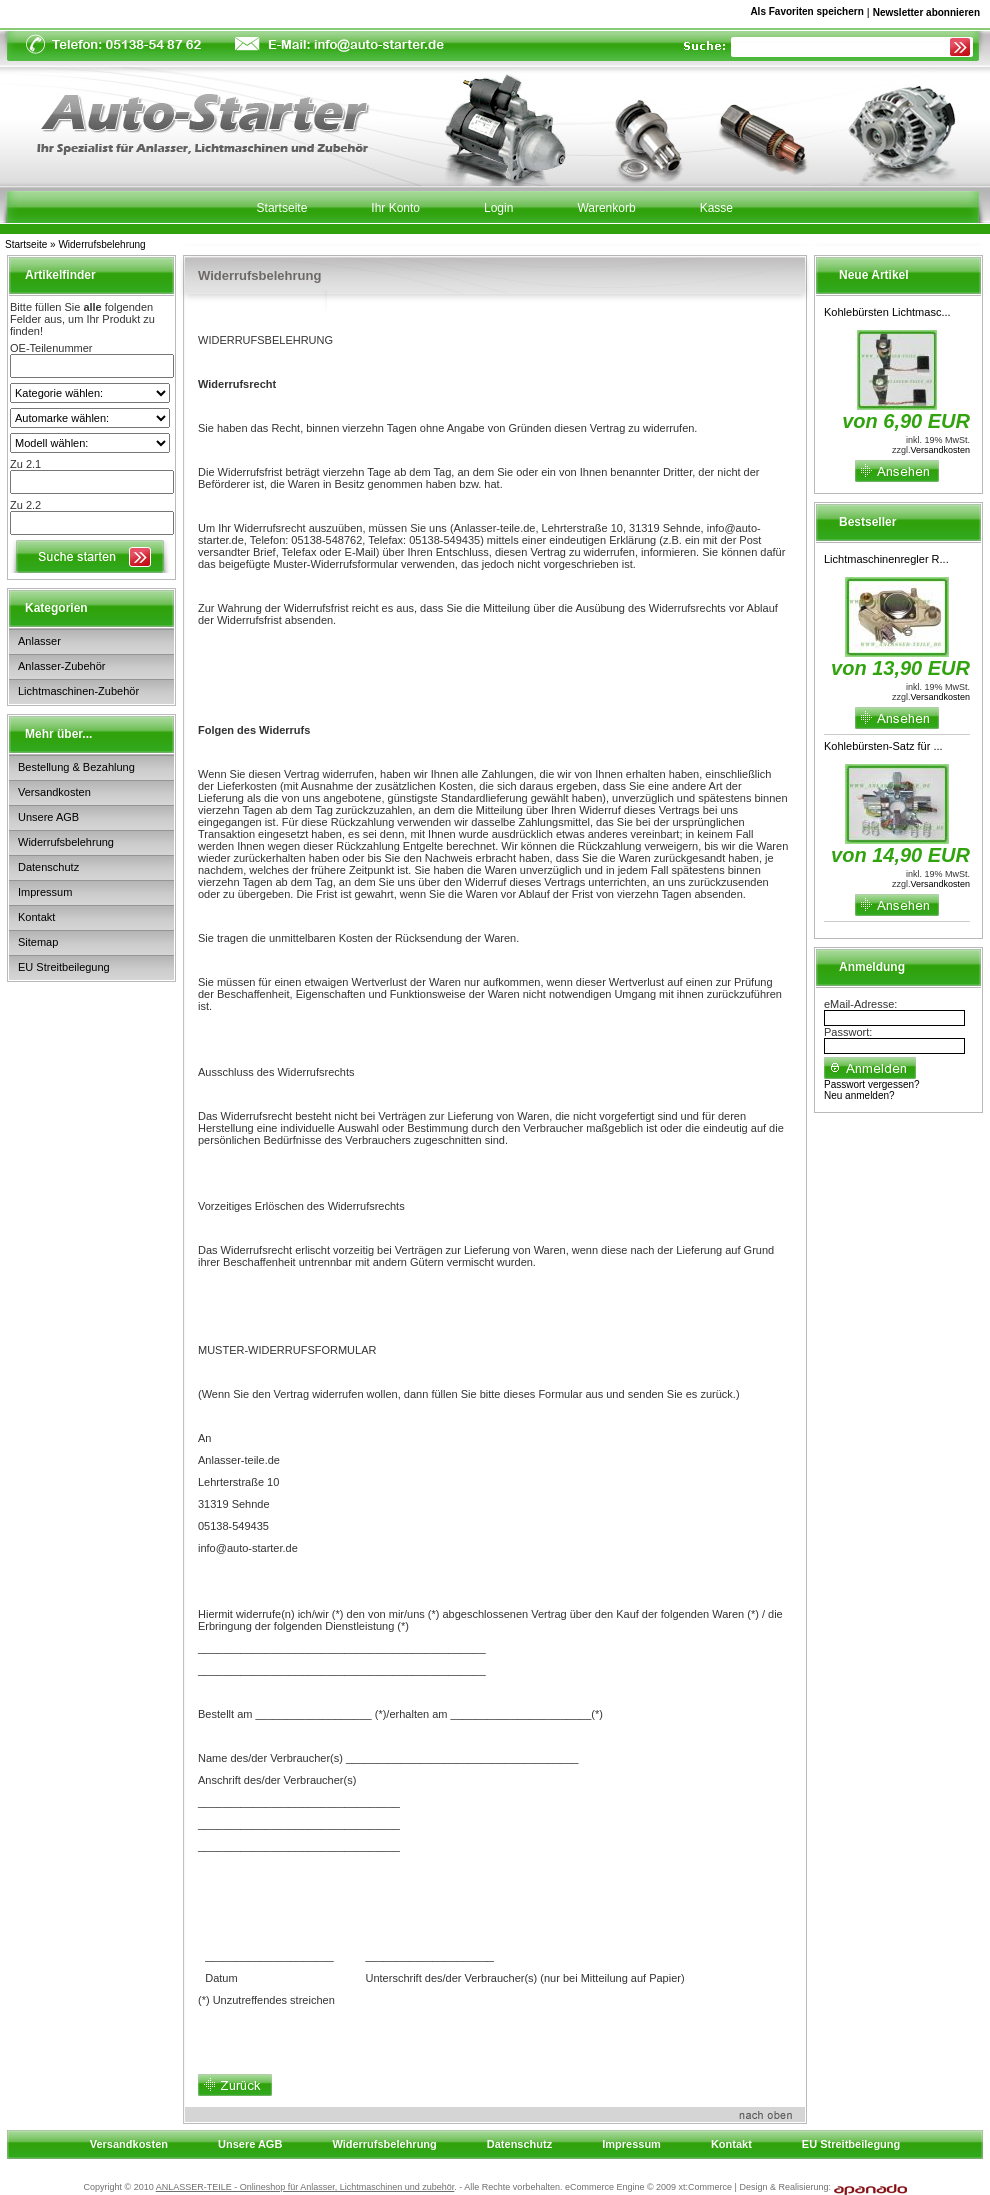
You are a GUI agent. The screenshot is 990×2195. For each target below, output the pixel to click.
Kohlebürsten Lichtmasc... (887, 312)
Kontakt (36, 917)
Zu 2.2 (25, 505)
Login (498, 208)
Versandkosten (54, 792)
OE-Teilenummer (51, 348)
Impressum (45, 892)
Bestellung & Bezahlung (76, 767)
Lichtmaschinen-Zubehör (78, 691)
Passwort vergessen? (872, 1084)
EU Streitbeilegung (64, 967)
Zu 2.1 (25, 464)
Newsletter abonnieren (926, 12)
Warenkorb (606, 208)
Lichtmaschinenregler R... (886, 559)
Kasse (716, 208)
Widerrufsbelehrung (101, 244)
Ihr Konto (395, 208)
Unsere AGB (48, 817)
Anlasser (39, 641)
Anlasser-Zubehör (61, 666)
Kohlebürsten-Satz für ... (883, 746)
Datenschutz (48, 867)
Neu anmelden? (859, 1095)
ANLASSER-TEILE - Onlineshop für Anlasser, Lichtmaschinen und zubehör (305, 2187)
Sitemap (38, 942)
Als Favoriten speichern (806, 15)
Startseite (26, 244)
